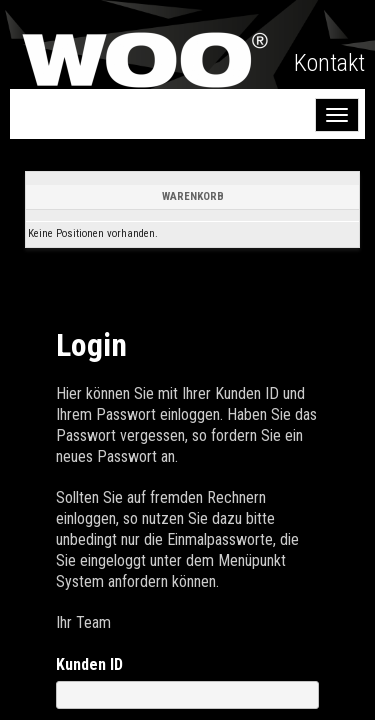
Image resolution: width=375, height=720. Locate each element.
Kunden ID (89, 664)
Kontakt (329, 63)
